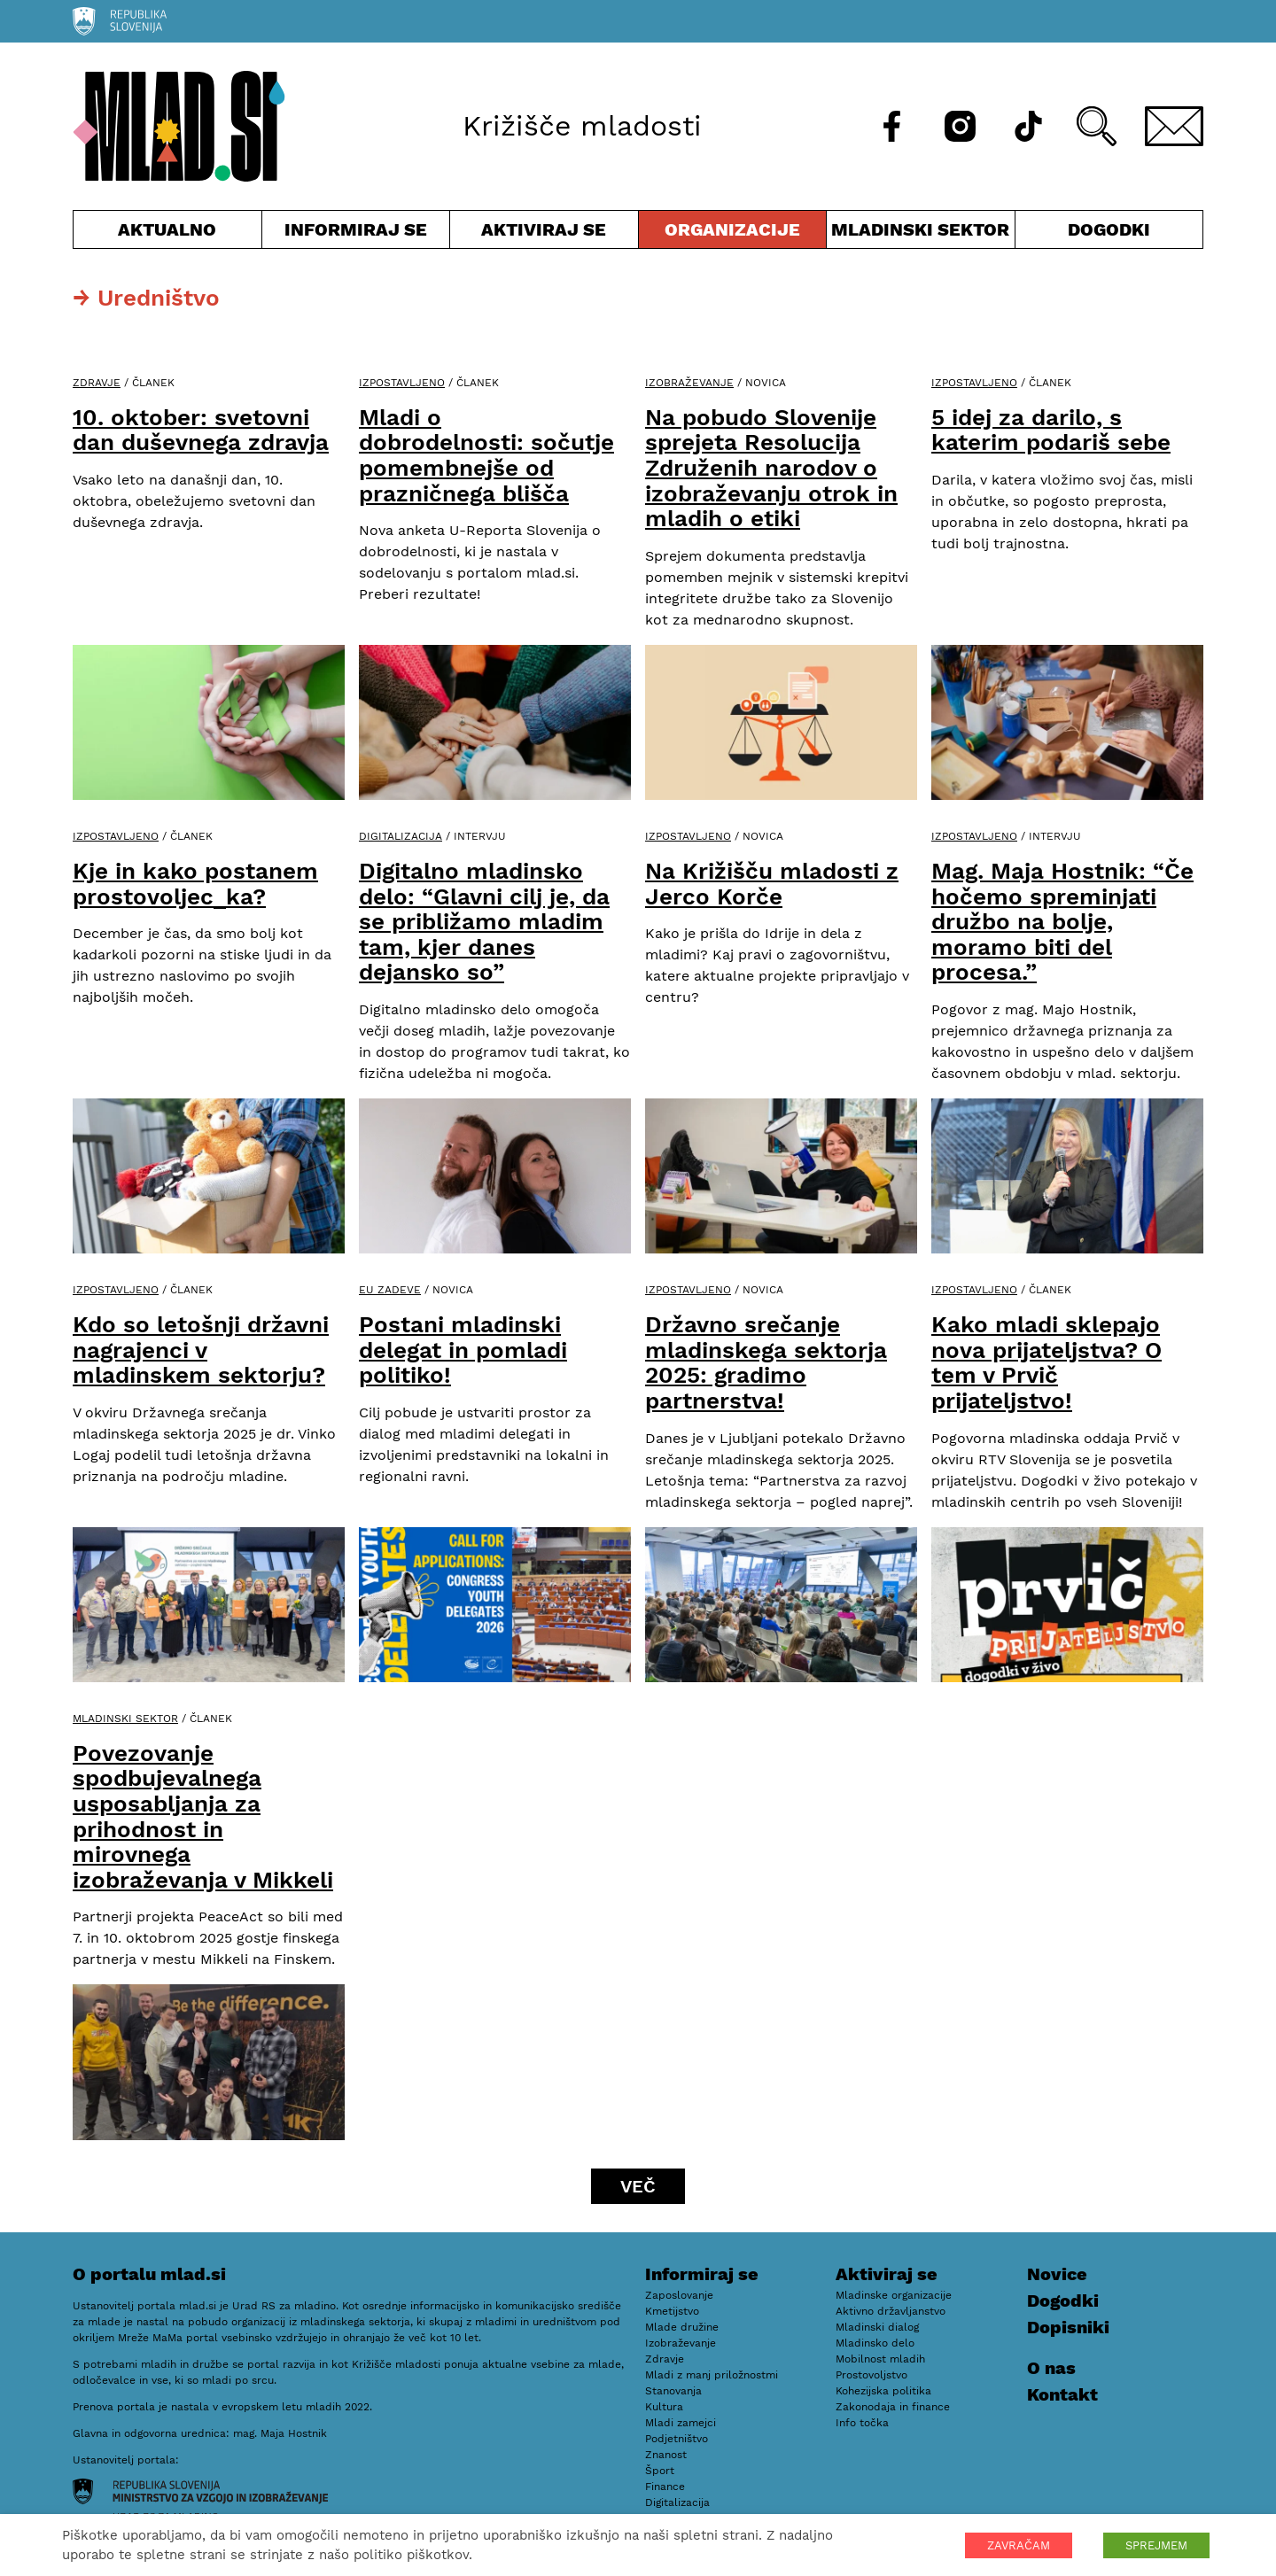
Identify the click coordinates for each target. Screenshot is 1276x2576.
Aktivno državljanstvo (890, 2311)
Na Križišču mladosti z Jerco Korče (772, 883)
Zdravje (97, 382)
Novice (1057, 2274)
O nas (1051, 2367)
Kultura (664, 2407)
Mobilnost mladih (880, 2359)
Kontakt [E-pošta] (1062, 2394)
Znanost (666, 2454)
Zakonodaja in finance (893, 2407)
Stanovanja (673, 2391)
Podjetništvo (676, 2438)
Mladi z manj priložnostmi (711, 2375)
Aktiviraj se (544, 233)
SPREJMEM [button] (1156, 2545)
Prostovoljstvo (871, 2375)
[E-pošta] (1174, 126)
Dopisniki (1068, 2327)
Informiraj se (356, 233)
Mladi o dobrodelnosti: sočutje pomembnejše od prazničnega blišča (486, 455)
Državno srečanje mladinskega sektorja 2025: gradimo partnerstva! (766, 1362)
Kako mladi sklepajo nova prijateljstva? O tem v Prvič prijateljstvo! (1046, 1362)
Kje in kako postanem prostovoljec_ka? (195, 883)
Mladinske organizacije (894, 2295)
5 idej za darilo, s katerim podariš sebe (1051, 430)
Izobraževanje (689, 382)
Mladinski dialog (877, 2327)
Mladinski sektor (921, 233)
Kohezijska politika (883, 2391)
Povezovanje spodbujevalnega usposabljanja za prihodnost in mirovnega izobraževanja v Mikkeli (203, 1816)
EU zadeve (390, 1290)
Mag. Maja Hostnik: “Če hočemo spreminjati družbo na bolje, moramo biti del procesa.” (1062, 921)
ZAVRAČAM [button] (1018, 2545)
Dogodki (1109, 229)
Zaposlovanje (679, 2295)
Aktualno (167, 233)
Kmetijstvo (672, 2311)
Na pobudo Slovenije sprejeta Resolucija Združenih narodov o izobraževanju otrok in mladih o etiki (771, 467)
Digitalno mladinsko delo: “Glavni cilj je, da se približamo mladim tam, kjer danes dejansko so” (484, 921)
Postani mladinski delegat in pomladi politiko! (463, 1349)
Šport (659, 2470)
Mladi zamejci (680, 2423)
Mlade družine (682, 2327)
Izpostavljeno (402, 382)
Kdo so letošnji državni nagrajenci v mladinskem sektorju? (201, 1349)
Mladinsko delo (875, 2343)
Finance (665, 2486)
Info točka (862, 2423)
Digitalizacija (400, 836)
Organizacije (733, 233)
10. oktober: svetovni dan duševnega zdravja (201, 430)
